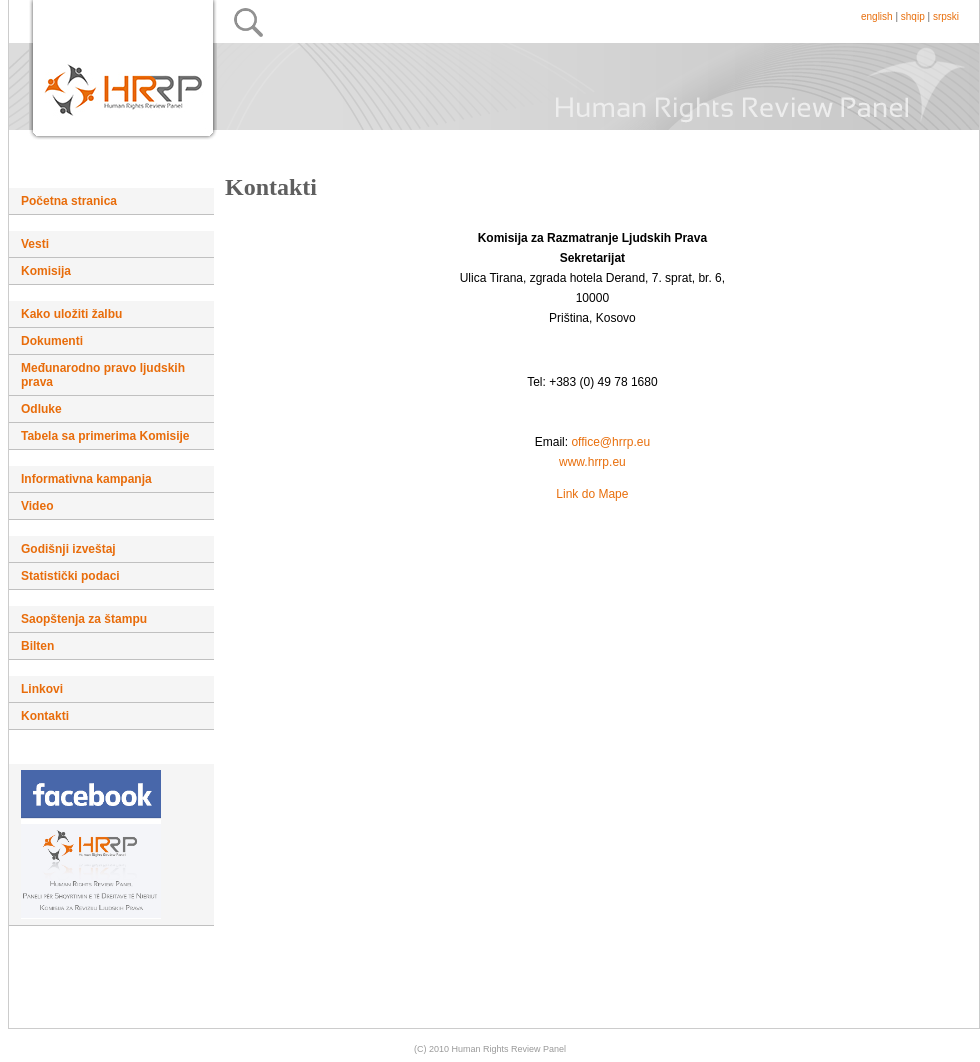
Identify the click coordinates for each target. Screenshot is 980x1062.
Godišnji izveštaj (68, 549)
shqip (913, 16)
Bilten (37, 646)
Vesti (35, 244)
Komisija (46, 271)
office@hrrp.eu (610, 442)
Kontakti (45, 716)
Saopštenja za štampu (84, 619)
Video (37, 506)
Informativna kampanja (86, 479)
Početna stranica (69, 201)
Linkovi (42, 689)
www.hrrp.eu (592, 462)
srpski (946, 16)
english (877, 16)
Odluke (41, 409)
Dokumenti (52, 341)
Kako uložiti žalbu (71, 314)
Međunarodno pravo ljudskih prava (103, 375)
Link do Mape (592, 494)
